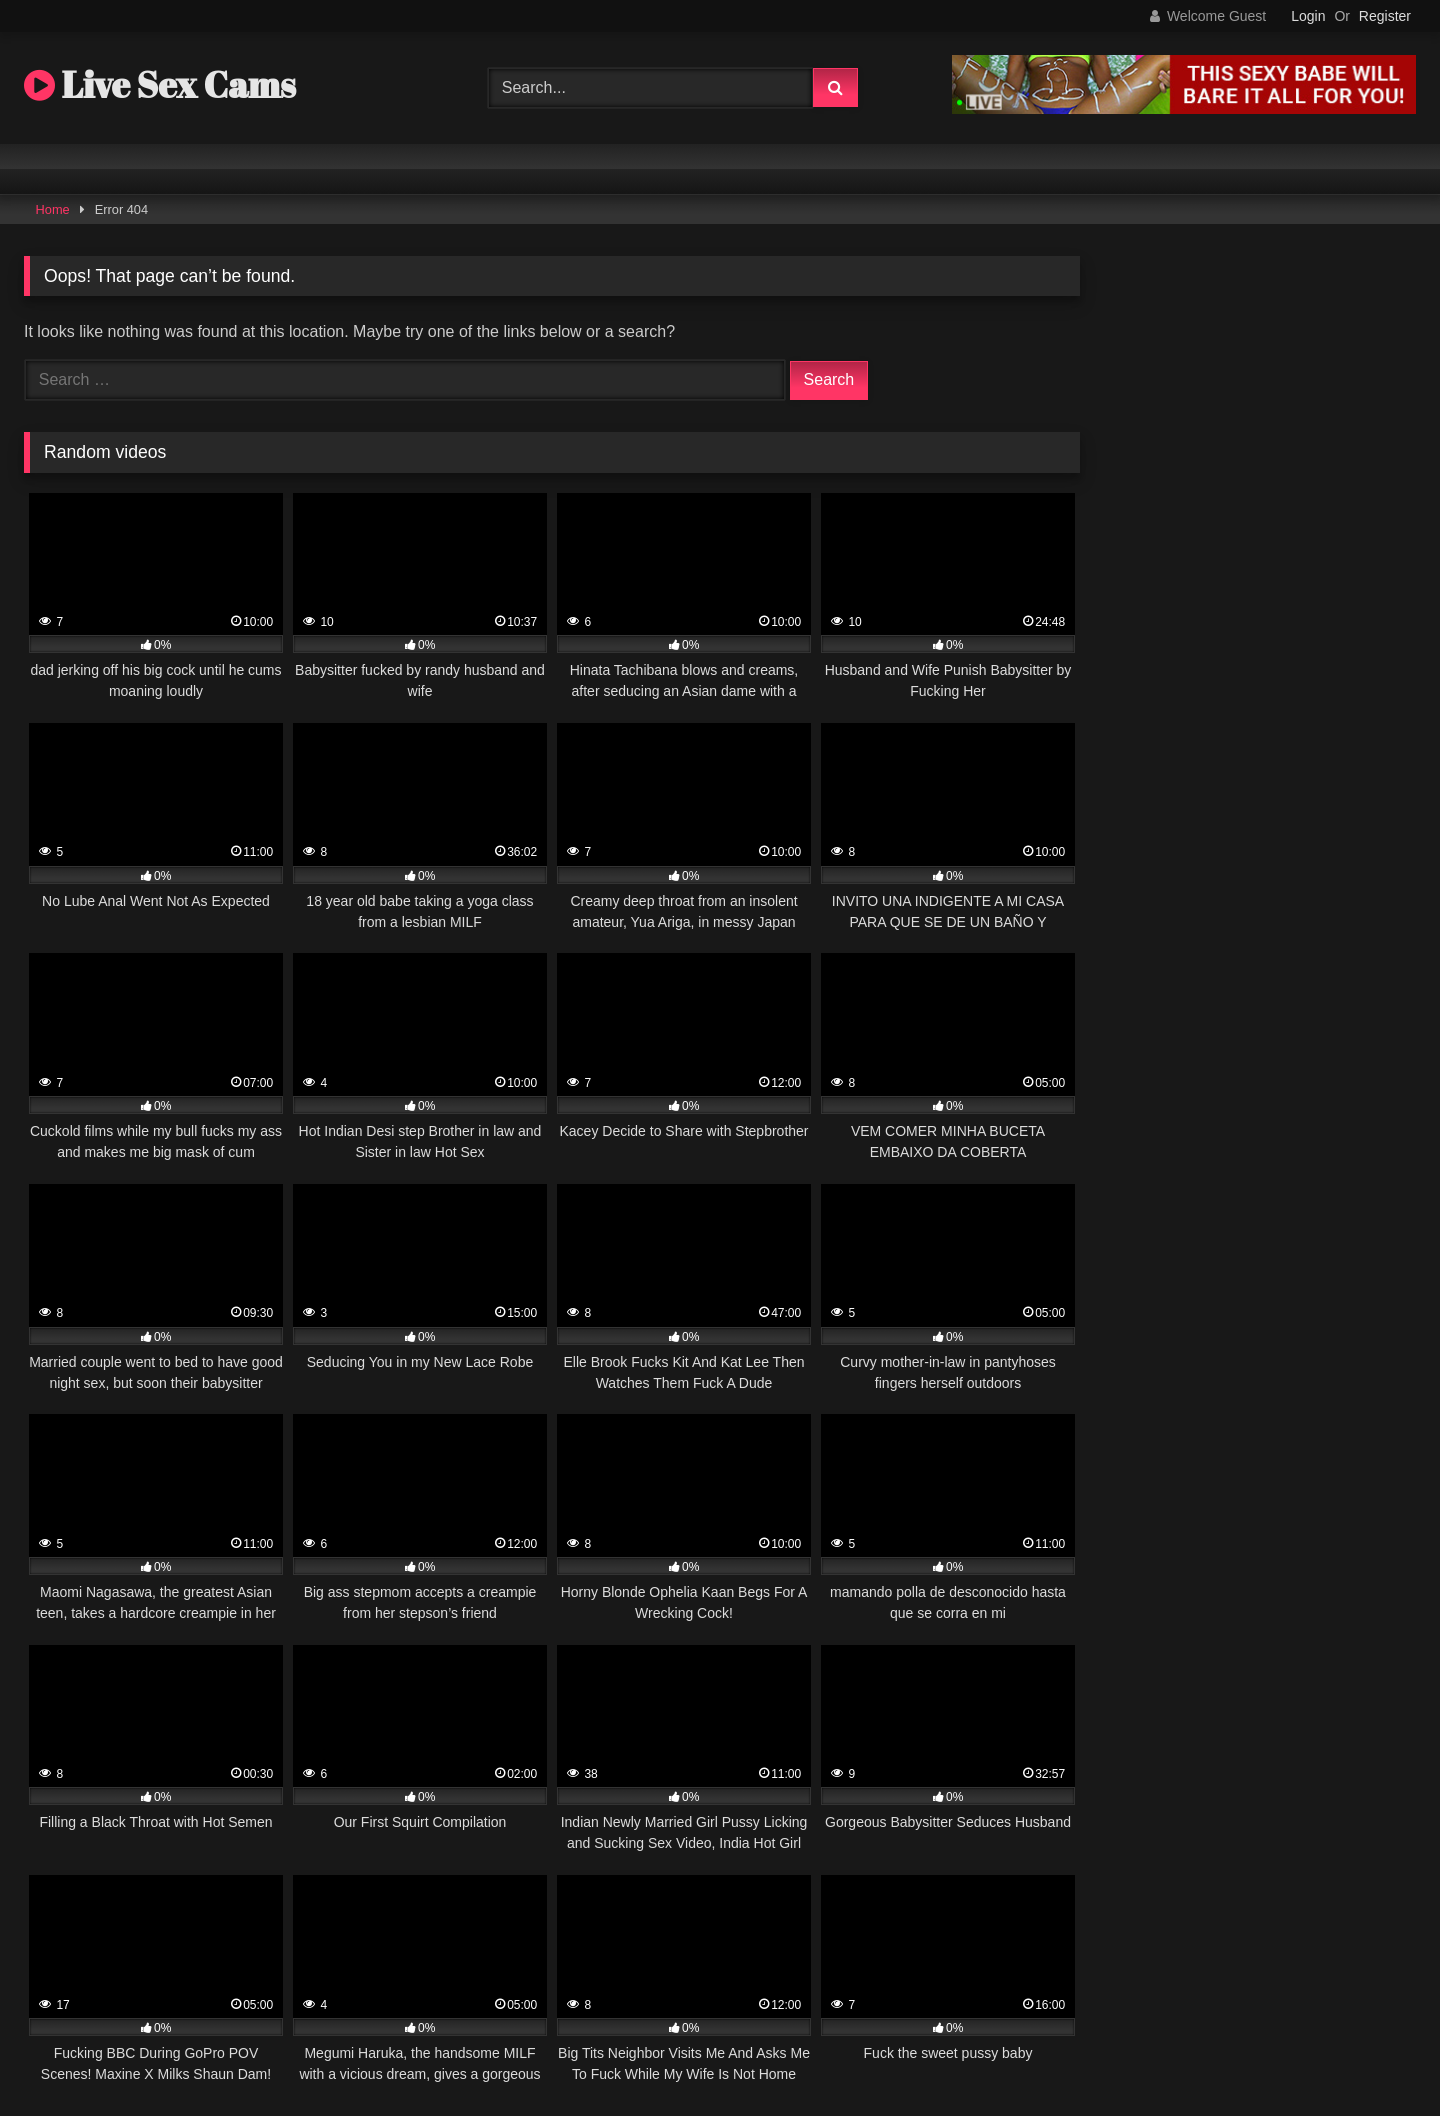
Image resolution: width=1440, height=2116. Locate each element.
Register (1385, 16)
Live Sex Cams (160, 84)
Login (1308, 16)
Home (53, 209)
